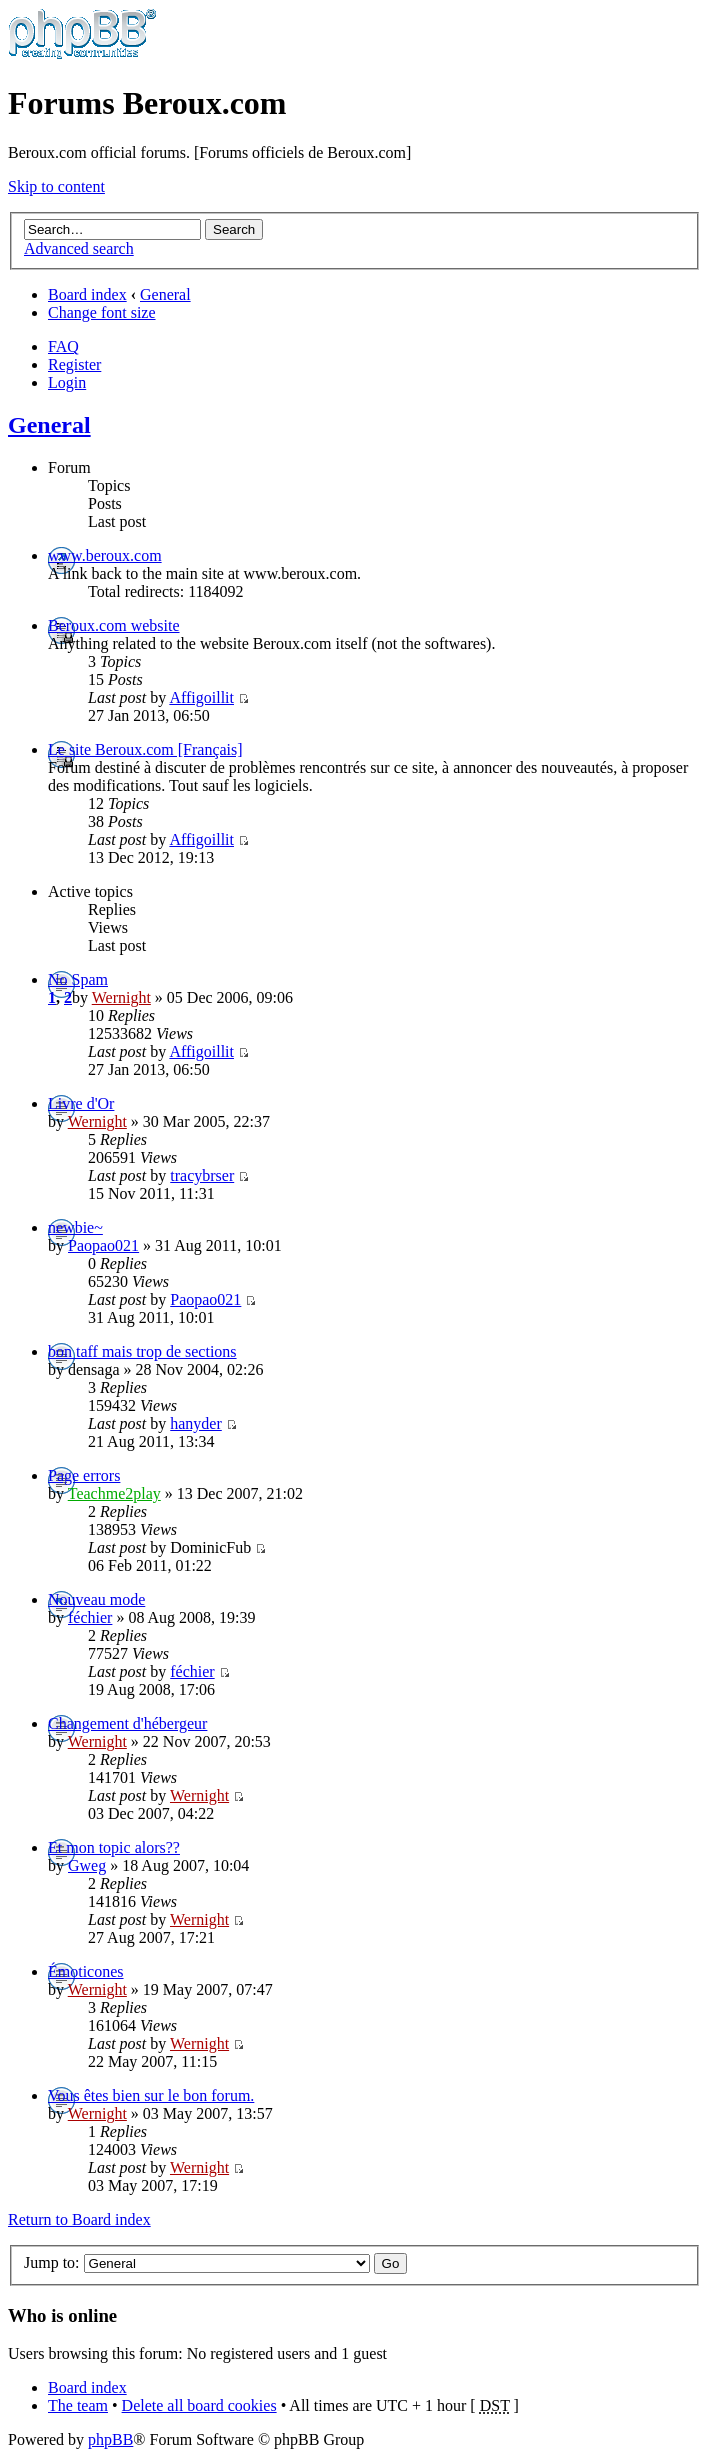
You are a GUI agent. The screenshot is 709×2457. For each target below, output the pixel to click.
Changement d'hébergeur (127, 1723)
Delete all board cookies (199, 2405)
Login (67, 382)
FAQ (63, 346)
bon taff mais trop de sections (142, 1351)
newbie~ (75, 1227)
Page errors (84, 1475)
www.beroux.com (105, 555)
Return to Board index (79, 2219)
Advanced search (79, 248)
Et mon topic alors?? (114, 1847)
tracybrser (202, 1175)
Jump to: (52, 2262)
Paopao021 (103, 1245)
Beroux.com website (114, 625)
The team (78, 2405)
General (165, 294)
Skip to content (56, 186)
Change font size (102, 312)
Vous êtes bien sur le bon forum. (151, 2095)
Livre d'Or (81, 1103)
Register (74, 364)
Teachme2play (114, 1493)
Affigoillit (201, 697)
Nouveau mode (96, 1599)
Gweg (87, 1865)
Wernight (121, 997)
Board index (87, 294)
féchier (90, 1617)
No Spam (78, 979)
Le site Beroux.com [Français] (145, 749)
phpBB (110, 2439)
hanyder (196, 1423)
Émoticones (86, 1971)
